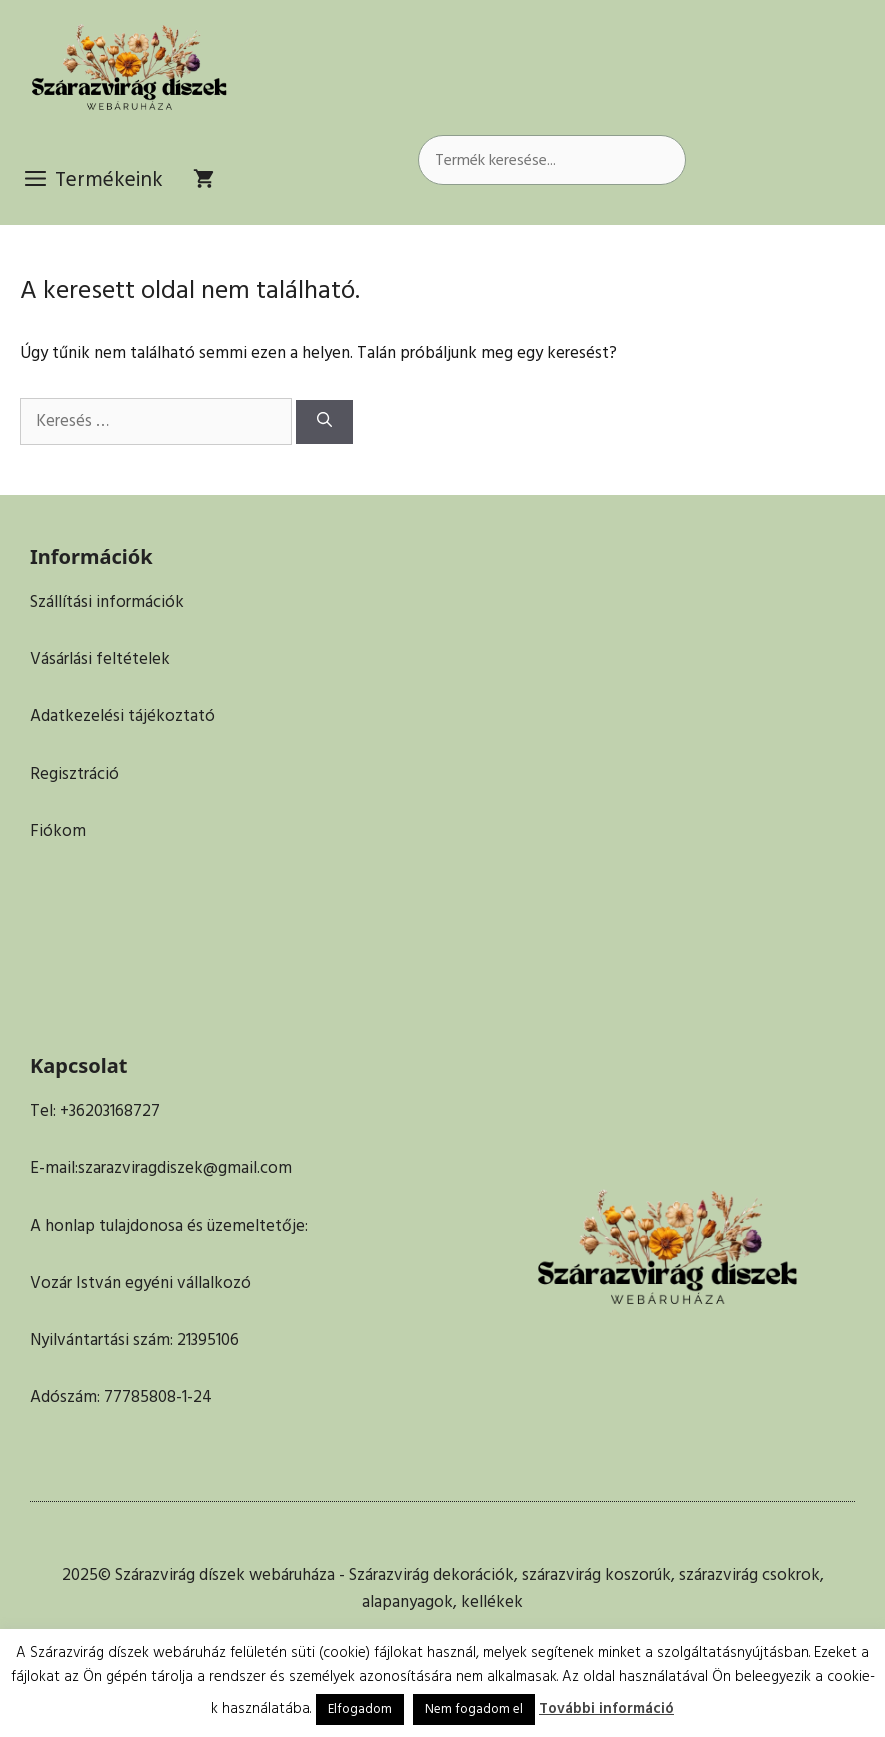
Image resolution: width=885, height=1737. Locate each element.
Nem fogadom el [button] (474, 1709)
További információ (606, 1708)
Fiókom (58, 831)
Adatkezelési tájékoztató (122, 716)
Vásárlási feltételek (100, 659)
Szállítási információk (107, 602)
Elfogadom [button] (360, 1709)
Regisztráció (74, 774)
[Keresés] (324, 422)
